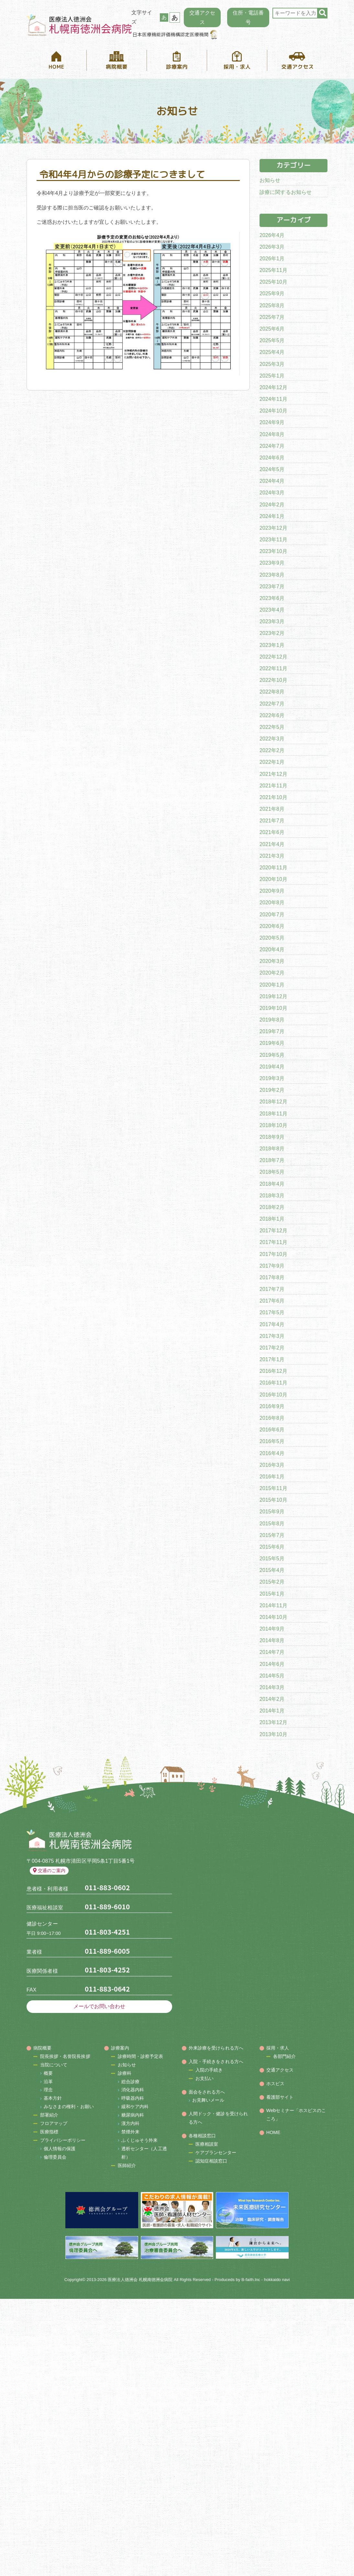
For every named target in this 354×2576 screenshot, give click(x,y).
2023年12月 (273, 528)
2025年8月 (272, 305)
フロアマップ (54, 2123)
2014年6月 (272, 1664)
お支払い (204, 2078)
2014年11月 (273, 1605)
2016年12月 (273, 1371)
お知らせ (270, 180)
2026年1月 (272, 258)
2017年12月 (273, 1230)
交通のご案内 (49, 1870)
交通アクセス (202, 17)
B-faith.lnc (250, 2279)
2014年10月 (273, 1617)
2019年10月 (273, 1008)
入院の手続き (209, 2070)
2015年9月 (272, 1511)
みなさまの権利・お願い (69, 2106)
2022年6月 (272, 715)
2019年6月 (272, 1043)
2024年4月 (272, 481)
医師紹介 (127, 2165)
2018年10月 (273, 1125)
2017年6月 (272, 1301)
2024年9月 (272, 422)
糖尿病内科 (132, 2115)
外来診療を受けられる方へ (216, 2048)
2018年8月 (272, 1148)
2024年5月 (272, 469)
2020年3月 (272, 961)
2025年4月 (272, 352)
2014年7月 (272, 1652)
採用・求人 (277, 2048)
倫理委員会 (55, 2157)
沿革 (48, 2081)
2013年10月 (273, 1734)
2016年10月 (273, 1394)
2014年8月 (272, 1640)
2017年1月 (272, 1359)
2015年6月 (272, 1547)
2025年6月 (272, 329)
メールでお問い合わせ (99, 2006)
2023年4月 (272, 610)
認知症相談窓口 (211, 2161)
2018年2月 (272, 1207)
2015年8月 (272, 1523)
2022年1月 (272, 762)
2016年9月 (272, 1406)
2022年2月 (272, 750)
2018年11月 (273, 1113)
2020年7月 (272, 914)
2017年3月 (272, 1336)
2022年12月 (273, 657)
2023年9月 (272, 563)
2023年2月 (272, 633)
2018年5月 (272, 1172)
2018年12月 (273, 1101)
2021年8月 (272, 809)
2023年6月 (272, 598)
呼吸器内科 (132, 2098)
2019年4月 (272, 1066)
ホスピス (275, 2083)
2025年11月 (273, 270)
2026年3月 (272, 247)
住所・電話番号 (248, 17)
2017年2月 (272, 1347)
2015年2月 (272, 1582)
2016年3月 (272, 1465)
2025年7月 (272, 317)
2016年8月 (272, 1418)
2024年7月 (272, 446)
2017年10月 (273, 1254)
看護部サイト (280, 2097)
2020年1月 (272, 985)
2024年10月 (273, 410)
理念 (48, 2089)
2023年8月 (272, 575)
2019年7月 (272, 1031)
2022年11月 (273, 668)
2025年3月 (272, 364)
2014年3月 (272, 1687)
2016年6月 (272, 1429)
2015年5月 (272, 1558)
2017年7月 (272, 1289)
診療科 (124, 2073)
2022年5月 (272, 727)
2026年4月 (272, 235)
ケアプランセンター (216, 2152)
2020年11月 (273, 867)
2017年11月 (273, 1242)
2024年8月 (272, 434)
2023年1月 (272, 645)
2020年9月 (272, 891)
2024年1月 (272, 516)
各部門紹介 (284, 2056)
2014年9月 (272, 1629)
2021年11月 (273, 785)
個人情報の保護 (60, 2148)
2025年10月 (273, 282)
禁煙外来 (130, 2131)
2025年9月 (272, 293)
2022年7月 (272, 703)
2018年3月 (272, 1195)
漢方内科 (130, 2123)
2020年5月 (272, 938)
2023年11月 (273, 539)
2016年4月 (272, 1453)
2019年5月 (272, 1055)
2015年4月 (272, 1570)
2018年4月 (272, 1184)
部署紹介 (49, 2115)
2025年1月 (272, 375)
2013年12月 (273, 1722)
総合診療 (130, 2081)
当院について (54, 2064)
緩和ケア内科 (135, 2106)
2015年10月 (273, 1500)
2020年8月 (272, 902)
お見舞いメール (208, 2100)
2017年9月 (272, 1266)
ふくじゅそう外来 (139, 2140)
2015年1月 (272, 1594)
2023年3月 (272, 621)
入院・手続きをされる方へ (216, 2061)
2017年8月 (272, 1277)
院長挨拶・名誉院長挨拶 (65, 2056)
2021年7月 (272, 820)
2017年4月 (272, 1324)
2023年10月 (273, 551)
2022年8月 (272, 692)
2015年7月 (272, 1535)
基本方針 (53, 2098)
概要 (48, 2073)
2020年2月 (272, 973)
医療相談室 (206, 2144)
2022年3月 (272, 738)
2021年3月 (272, 856)
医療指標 (49, 2131)
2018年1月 (272, 1219)
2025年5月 (272, 340)
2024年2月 (272, 504)
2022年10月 (273, 680)
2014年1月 (272, 1710)
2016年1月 (272, 1476)
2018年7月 (272, 1160)
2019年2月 (272, 1090)
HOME (273, 2132)
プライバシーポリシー (63, 2140)
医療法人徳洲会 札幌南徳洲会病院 (140, 2279)
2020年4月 (272, 949)
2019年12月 (273, 996)
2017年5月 (272, 1312)
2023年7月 (272, 586)
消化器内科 (132, 2089)
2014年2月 (272, 1699)
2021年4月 (272, 844)
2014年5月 (272, 1675)
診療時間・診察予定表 (140, 2056)
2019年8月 (272, 1019)
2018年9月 (272, 1137)
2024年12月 (273, 387)
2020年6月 (272, 926)
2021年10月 (273, 797)
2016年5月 (272, 1441)
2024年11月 (273, 399)
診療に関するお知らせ (286, 192)
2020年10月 (273, 879)
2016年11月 (273, 1382)
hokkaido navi (277, 2279)
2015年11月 (273, 1488)
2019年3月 (272, 1078)
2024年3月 (272, 492)
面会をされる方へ (207, 2092)
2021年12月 (273, 774)
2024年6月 (272, 457)
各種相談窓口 (202, 2135)
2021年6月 (272, 832)
